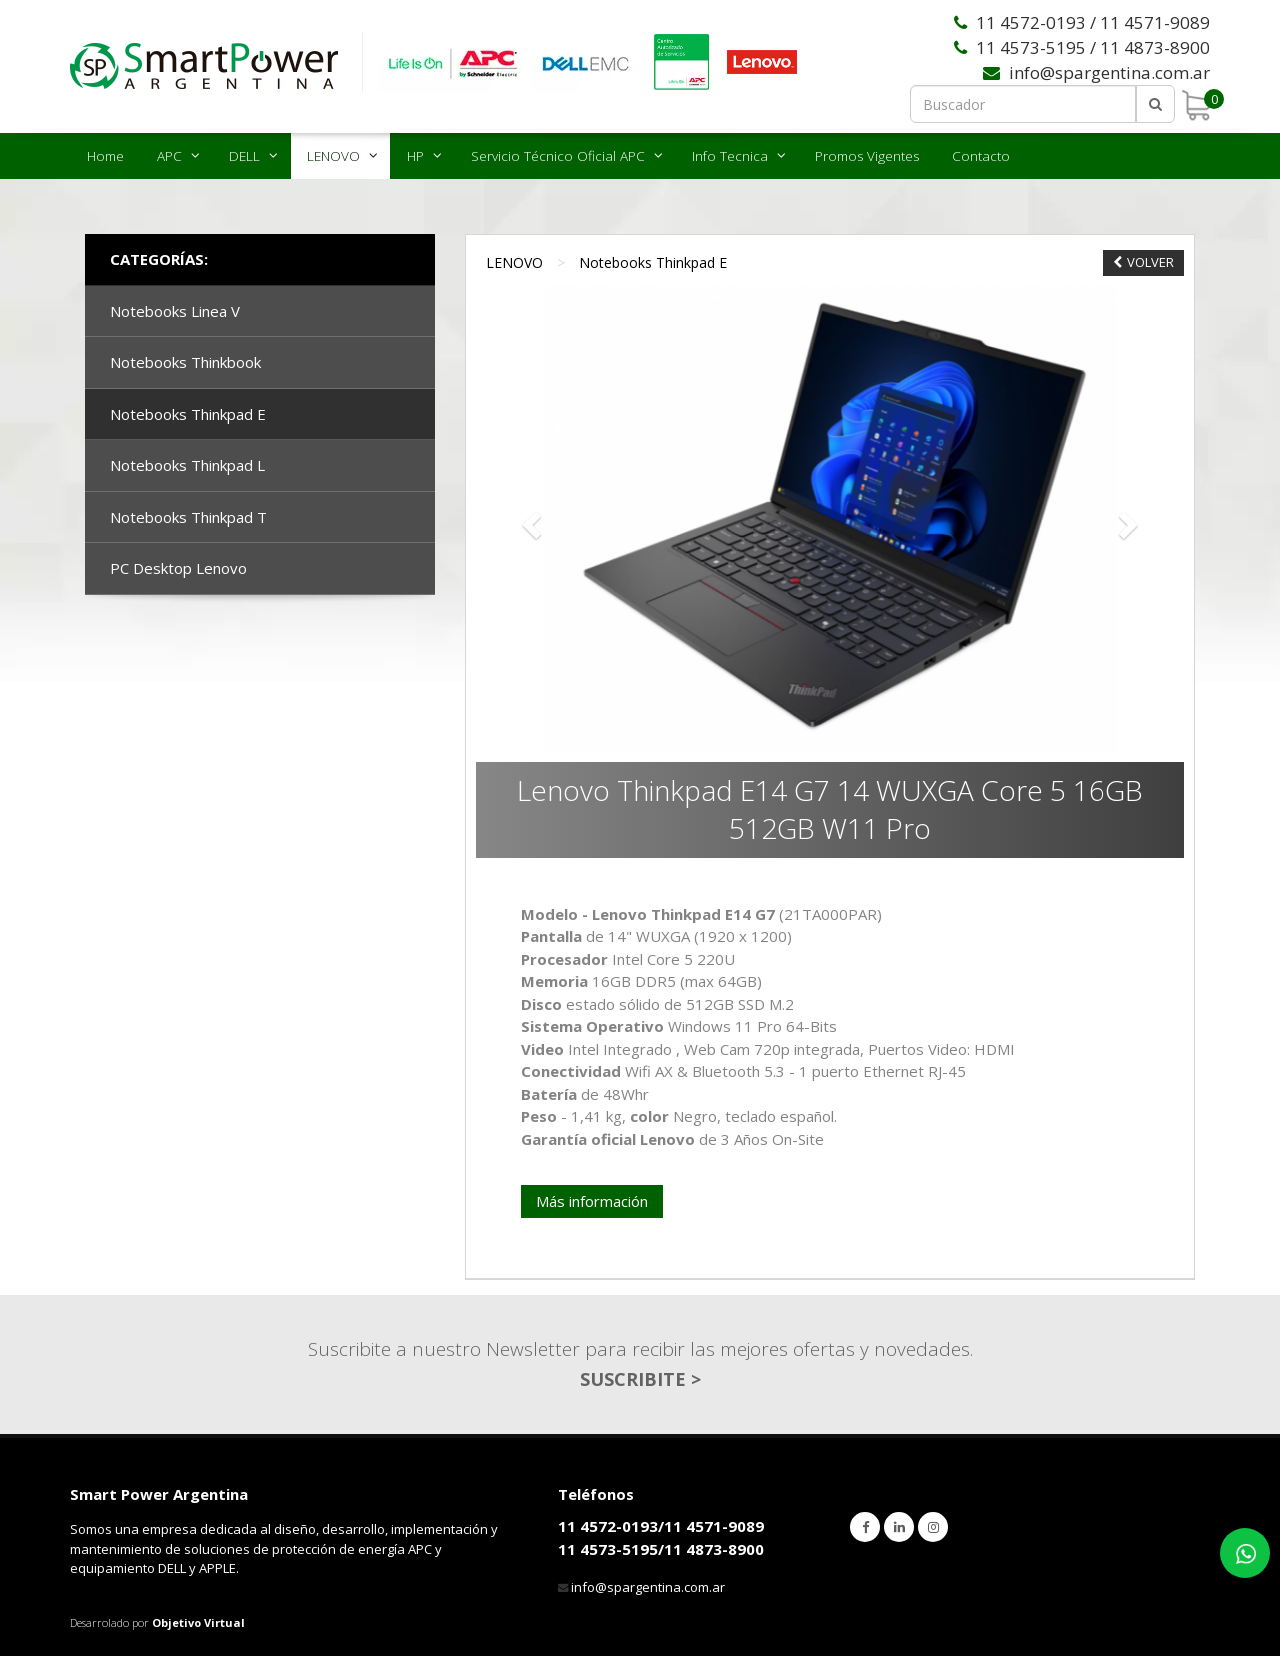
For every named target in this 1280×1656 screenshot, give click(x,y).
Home (105, 156)
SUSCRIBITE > (640, 1379)
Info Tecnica (730, 156)
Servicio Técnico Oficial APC (558, 156)
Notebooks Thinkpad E (653, 262)
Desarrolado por (157, 1622)
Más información (592, 1201)
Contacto (981, 156)
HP (415, 156)
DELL (244, 156)
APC (169, 156)
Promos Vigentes (867, 156)
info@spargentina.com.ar (648, 1587)
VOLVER (1143, 262)
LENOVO (333, 156)
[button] (529, 519)
